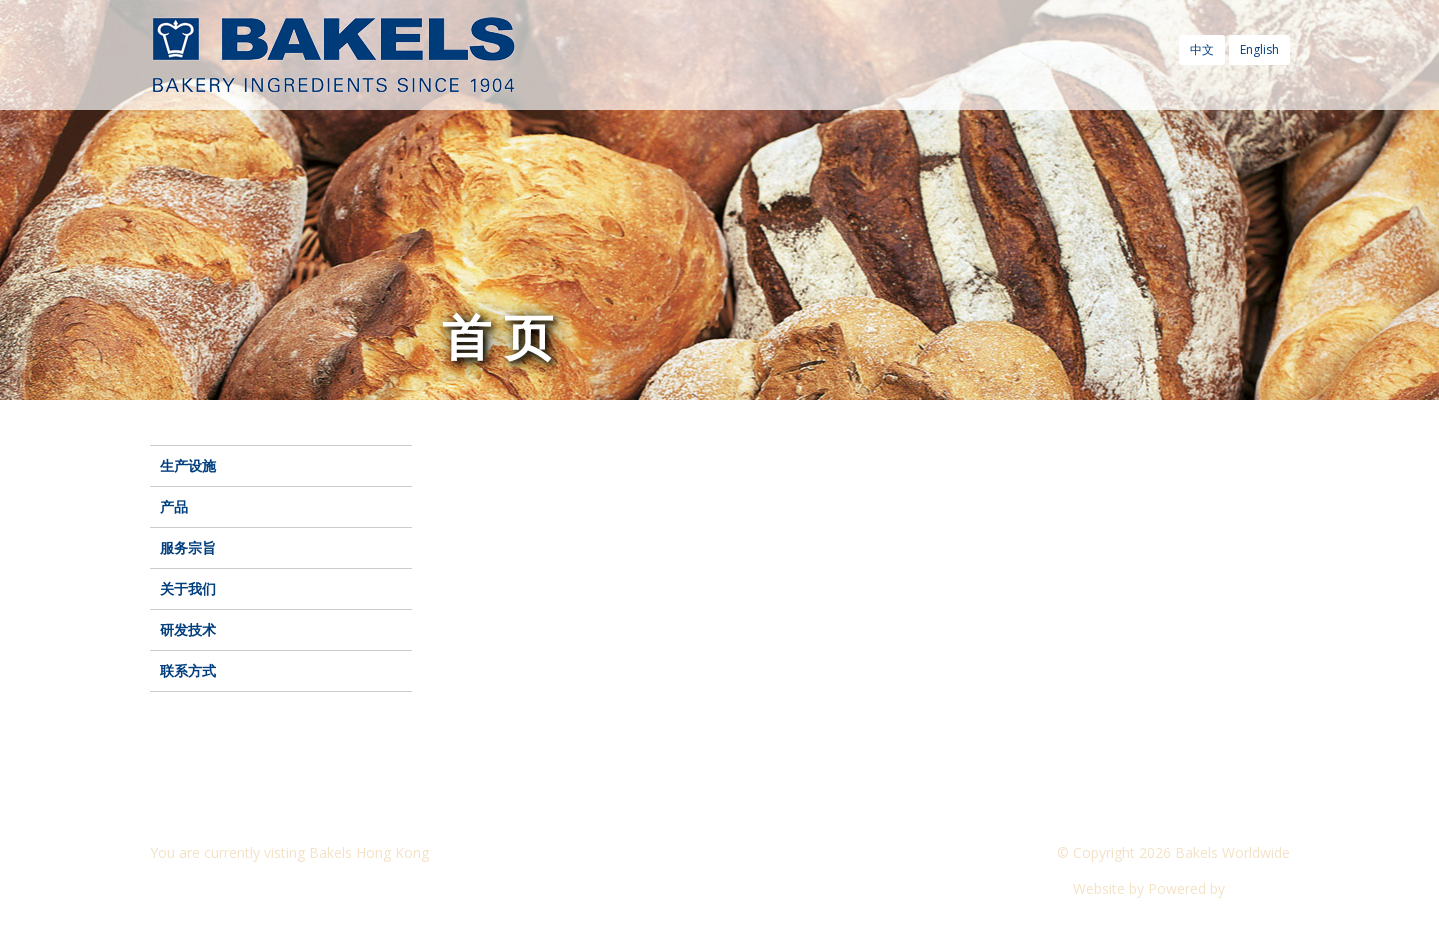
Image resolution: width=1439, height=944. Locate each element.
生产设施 (188, 465)
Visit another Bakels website (254, 888)
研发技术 (188, 629)
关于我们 (188, 588)
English (1259, 49)
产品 (174, 506)
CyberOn (1259, 888)
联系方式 (188, 670)
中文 (1202, 49)
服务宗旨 (188, 547)
